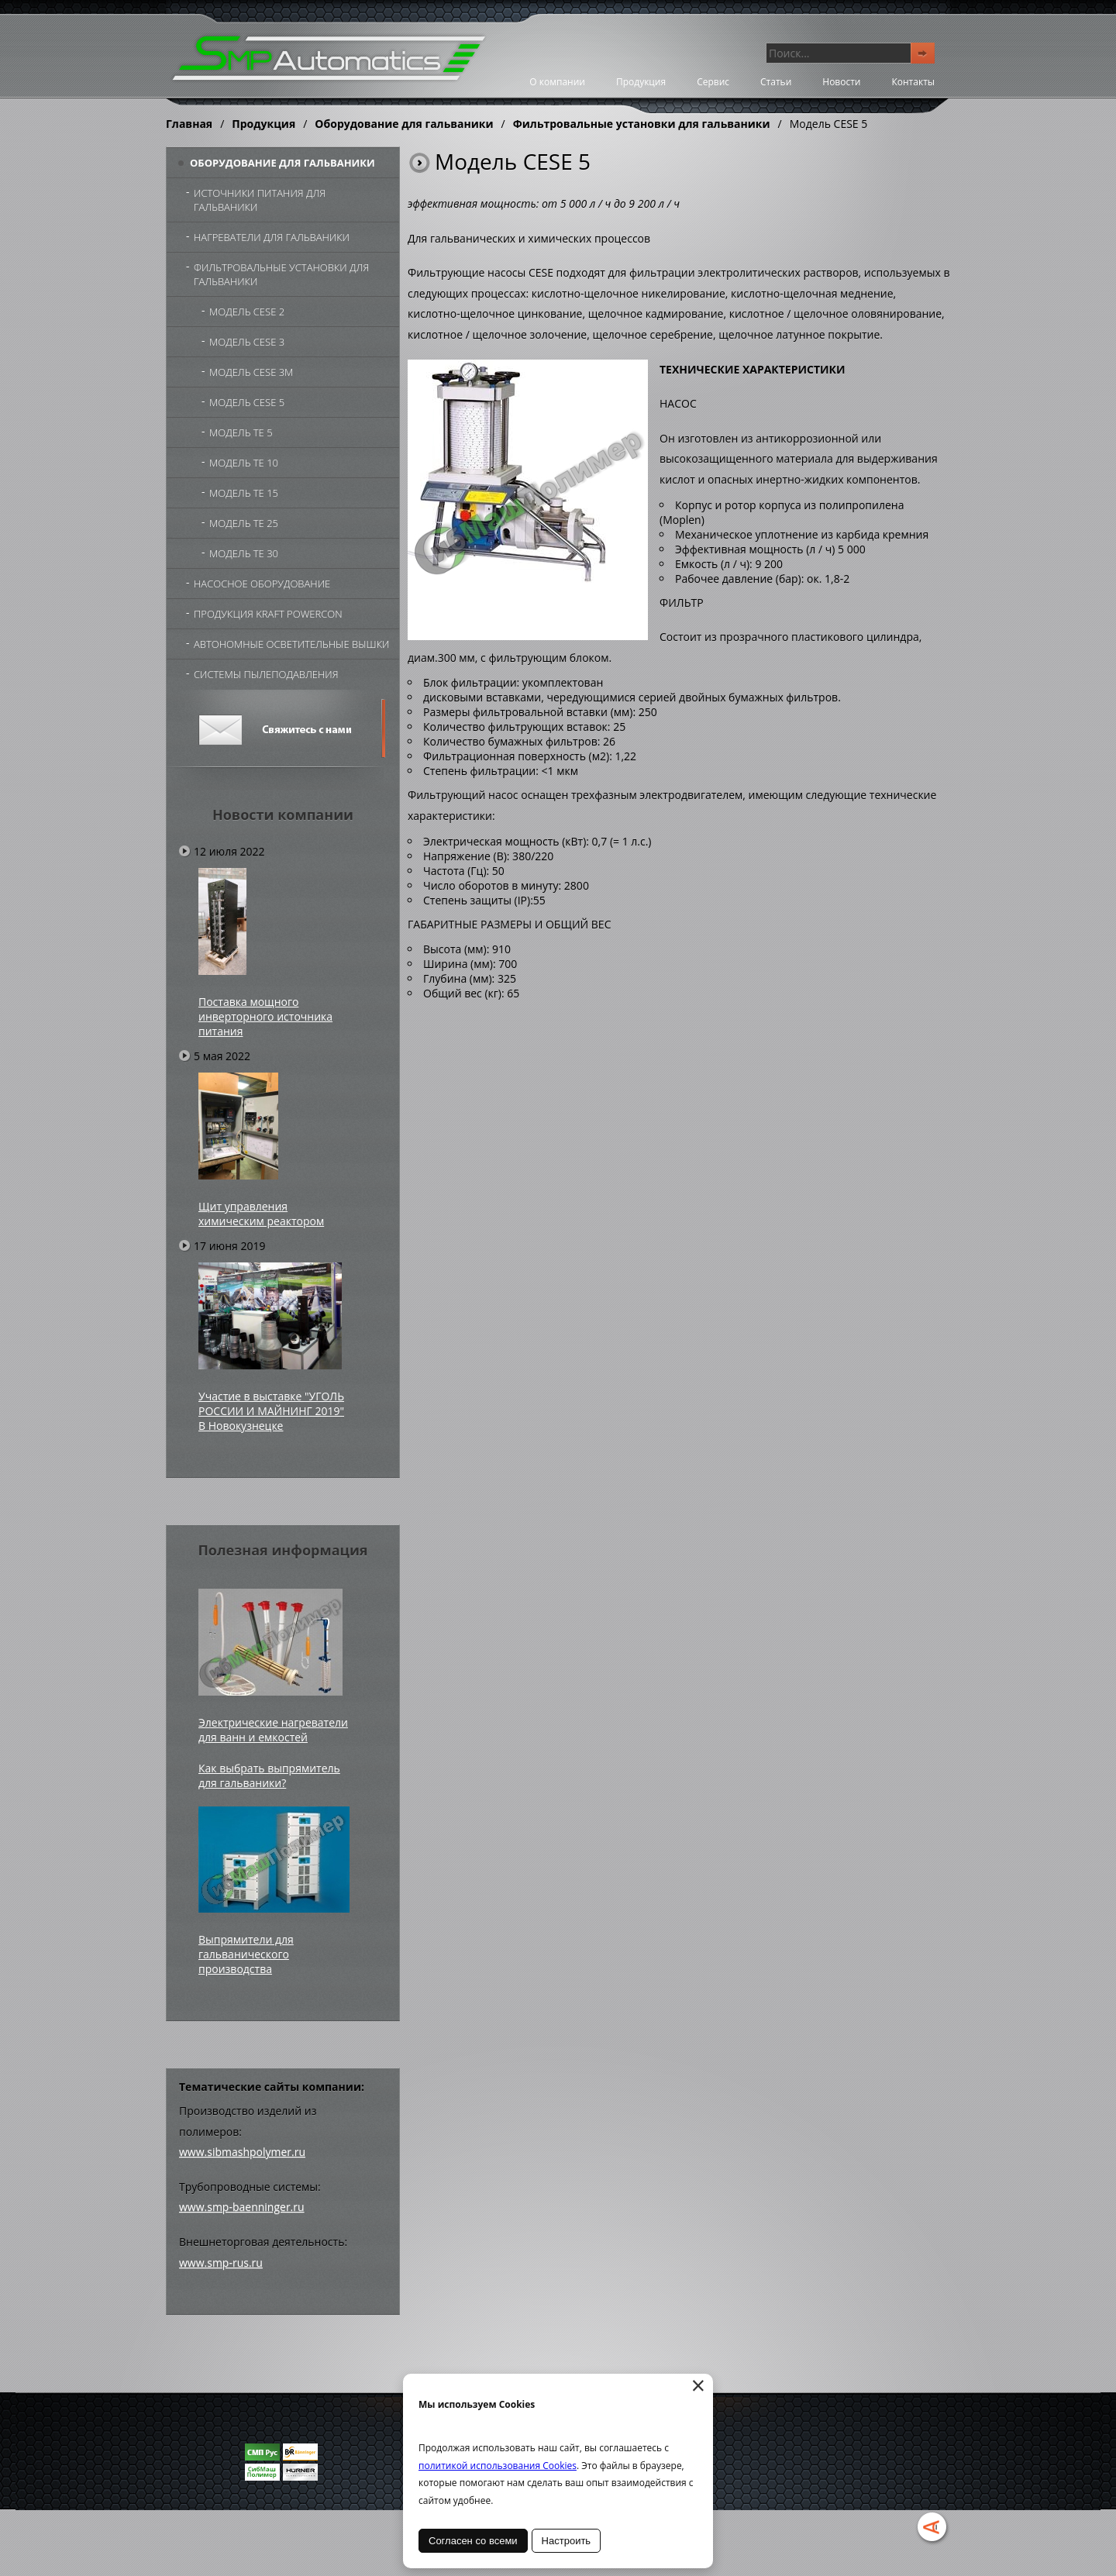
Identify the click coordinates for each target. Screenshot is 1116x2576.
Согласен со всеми (473, 2541)
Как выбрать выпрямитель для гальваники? (269, 1775)
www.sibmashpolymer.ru (242, 2151)
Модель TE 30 (243, 553)
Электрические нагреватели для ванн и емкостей (273, 1729)
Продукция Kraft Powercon (268, 614)
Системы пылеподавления (266, 674)
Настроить (566, 2541)
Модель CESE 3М (251, 372)
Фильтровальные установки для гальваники (641, 123)
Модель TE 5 (241, 432)
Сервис (713, 81)
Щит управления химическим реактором (261, 1213)
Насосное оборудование (262, 584)
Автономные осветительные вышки (291, 644)
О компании (557, 81)
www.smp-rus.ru (221, 2262)
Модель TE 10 (243, 463)
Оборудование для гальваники (404, 123)
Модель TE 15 (243, 493)
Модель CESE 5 (246, 402)
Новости (841, 81)
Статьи (775, 81)
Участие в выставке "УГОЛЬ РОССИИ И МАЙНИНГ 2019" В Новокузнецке (271, 1411)
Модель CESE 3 (246, 342)
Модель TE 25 (243, 523)
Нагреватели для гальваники (272, 237)
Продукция (641, 81)
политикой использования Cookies (497, 2465)
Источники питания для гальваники (260, 200)
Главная (189, 123)
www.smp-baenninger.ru (242, 2206)
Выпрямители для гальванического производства (246, 1954)
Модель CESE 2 (246, 312)
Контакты (913, 81)
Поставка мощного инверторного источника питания (265, 1016)
